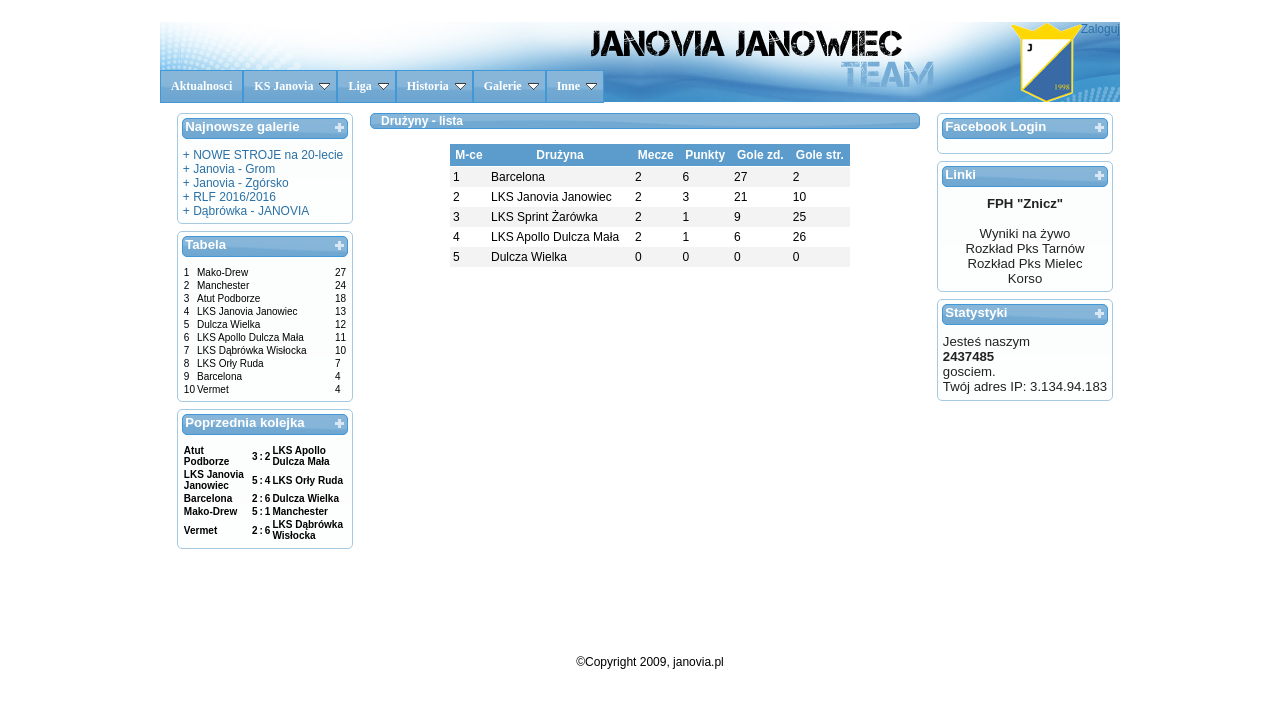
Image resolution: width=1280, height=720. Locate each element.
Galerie (511, 86)
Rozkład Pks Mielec (1024, 263)
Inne (577, 86)
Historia (436, 86)
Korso (1025, 278)
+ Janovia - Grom (229, 169)
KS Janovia (292, 86)
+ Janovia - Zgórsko (236, 183)
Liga (368, 86)
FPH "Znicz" (1025, 203)
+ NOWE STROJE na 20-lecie (263, 155)
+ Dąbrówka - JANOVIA (246, 211)
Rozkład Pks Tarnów (1024, 248)
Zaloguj (1100, 29)
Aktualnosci (201, 86)
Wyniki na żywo (1025, 233)
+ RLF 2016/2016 (229, 197)
